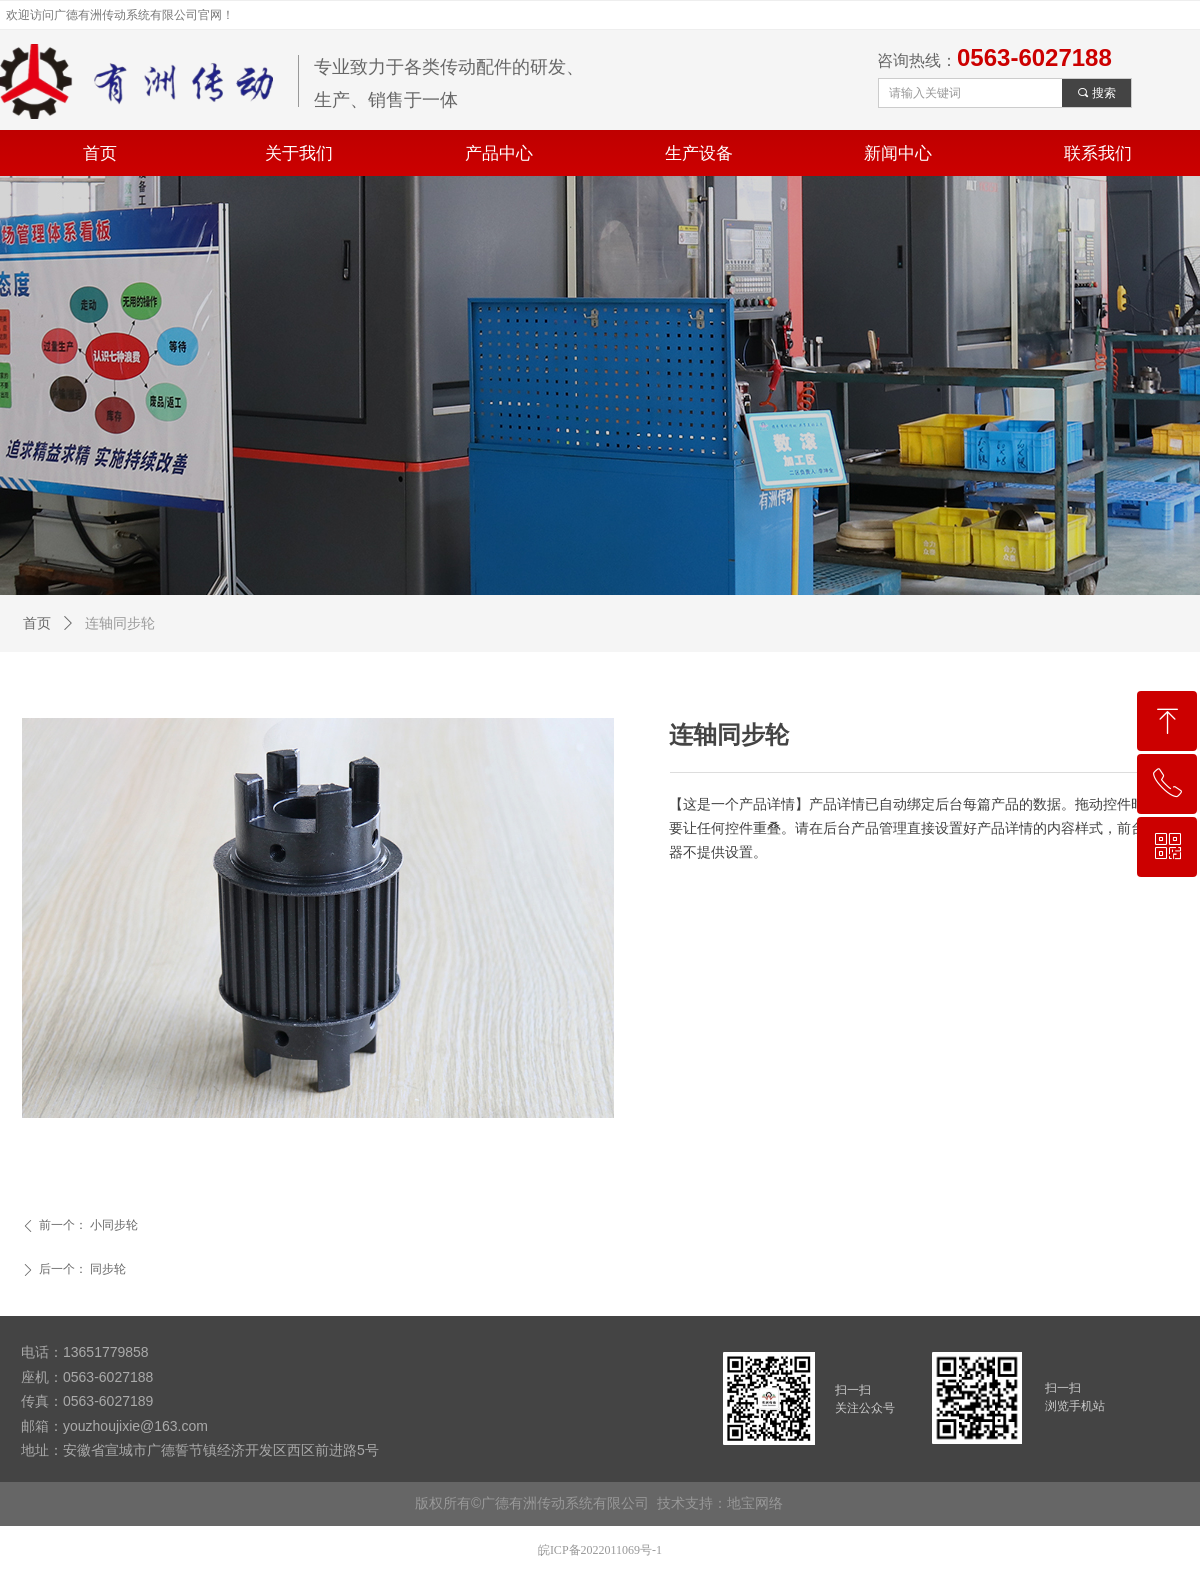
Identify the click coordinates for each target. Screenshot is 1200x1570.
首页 (37, 623)
